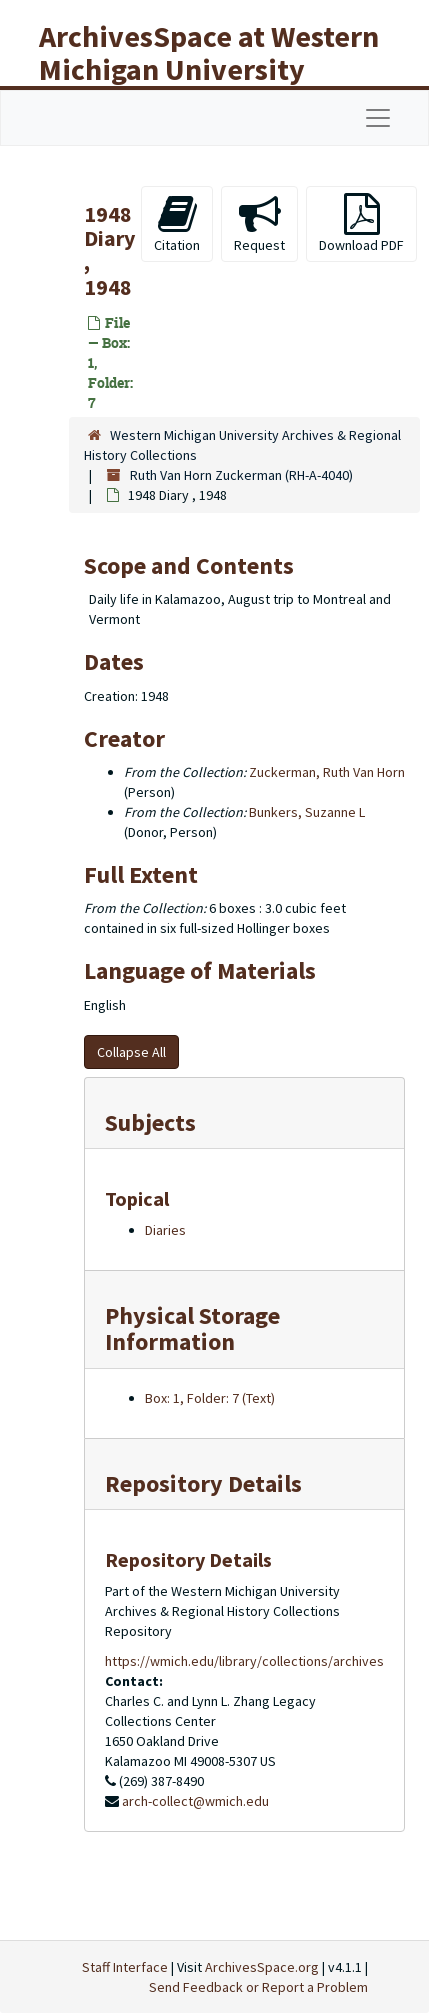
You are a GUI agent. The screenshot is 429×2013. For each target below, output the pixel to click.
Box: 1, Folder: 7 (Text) (210, 1398)
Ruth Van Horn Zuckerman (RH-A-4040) (241, 475)
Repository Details (203, 1483)
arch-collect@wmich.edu (195, 1801)
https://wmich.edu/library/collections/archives (244, 1661)
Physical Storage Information (192, 1328)
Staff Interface (125, 1967)
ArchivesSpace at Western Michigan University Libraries (209, 69)
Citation (177, 223)
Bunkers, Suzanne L (307, 812)
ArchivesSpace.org (262, 1967)
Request (259, 223)
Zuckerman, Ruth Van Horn (327, 772)
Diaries (165, 1230)
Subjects (150, 1122)
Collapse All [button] (131, 1052)
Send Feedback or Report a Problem (258, 1987)
